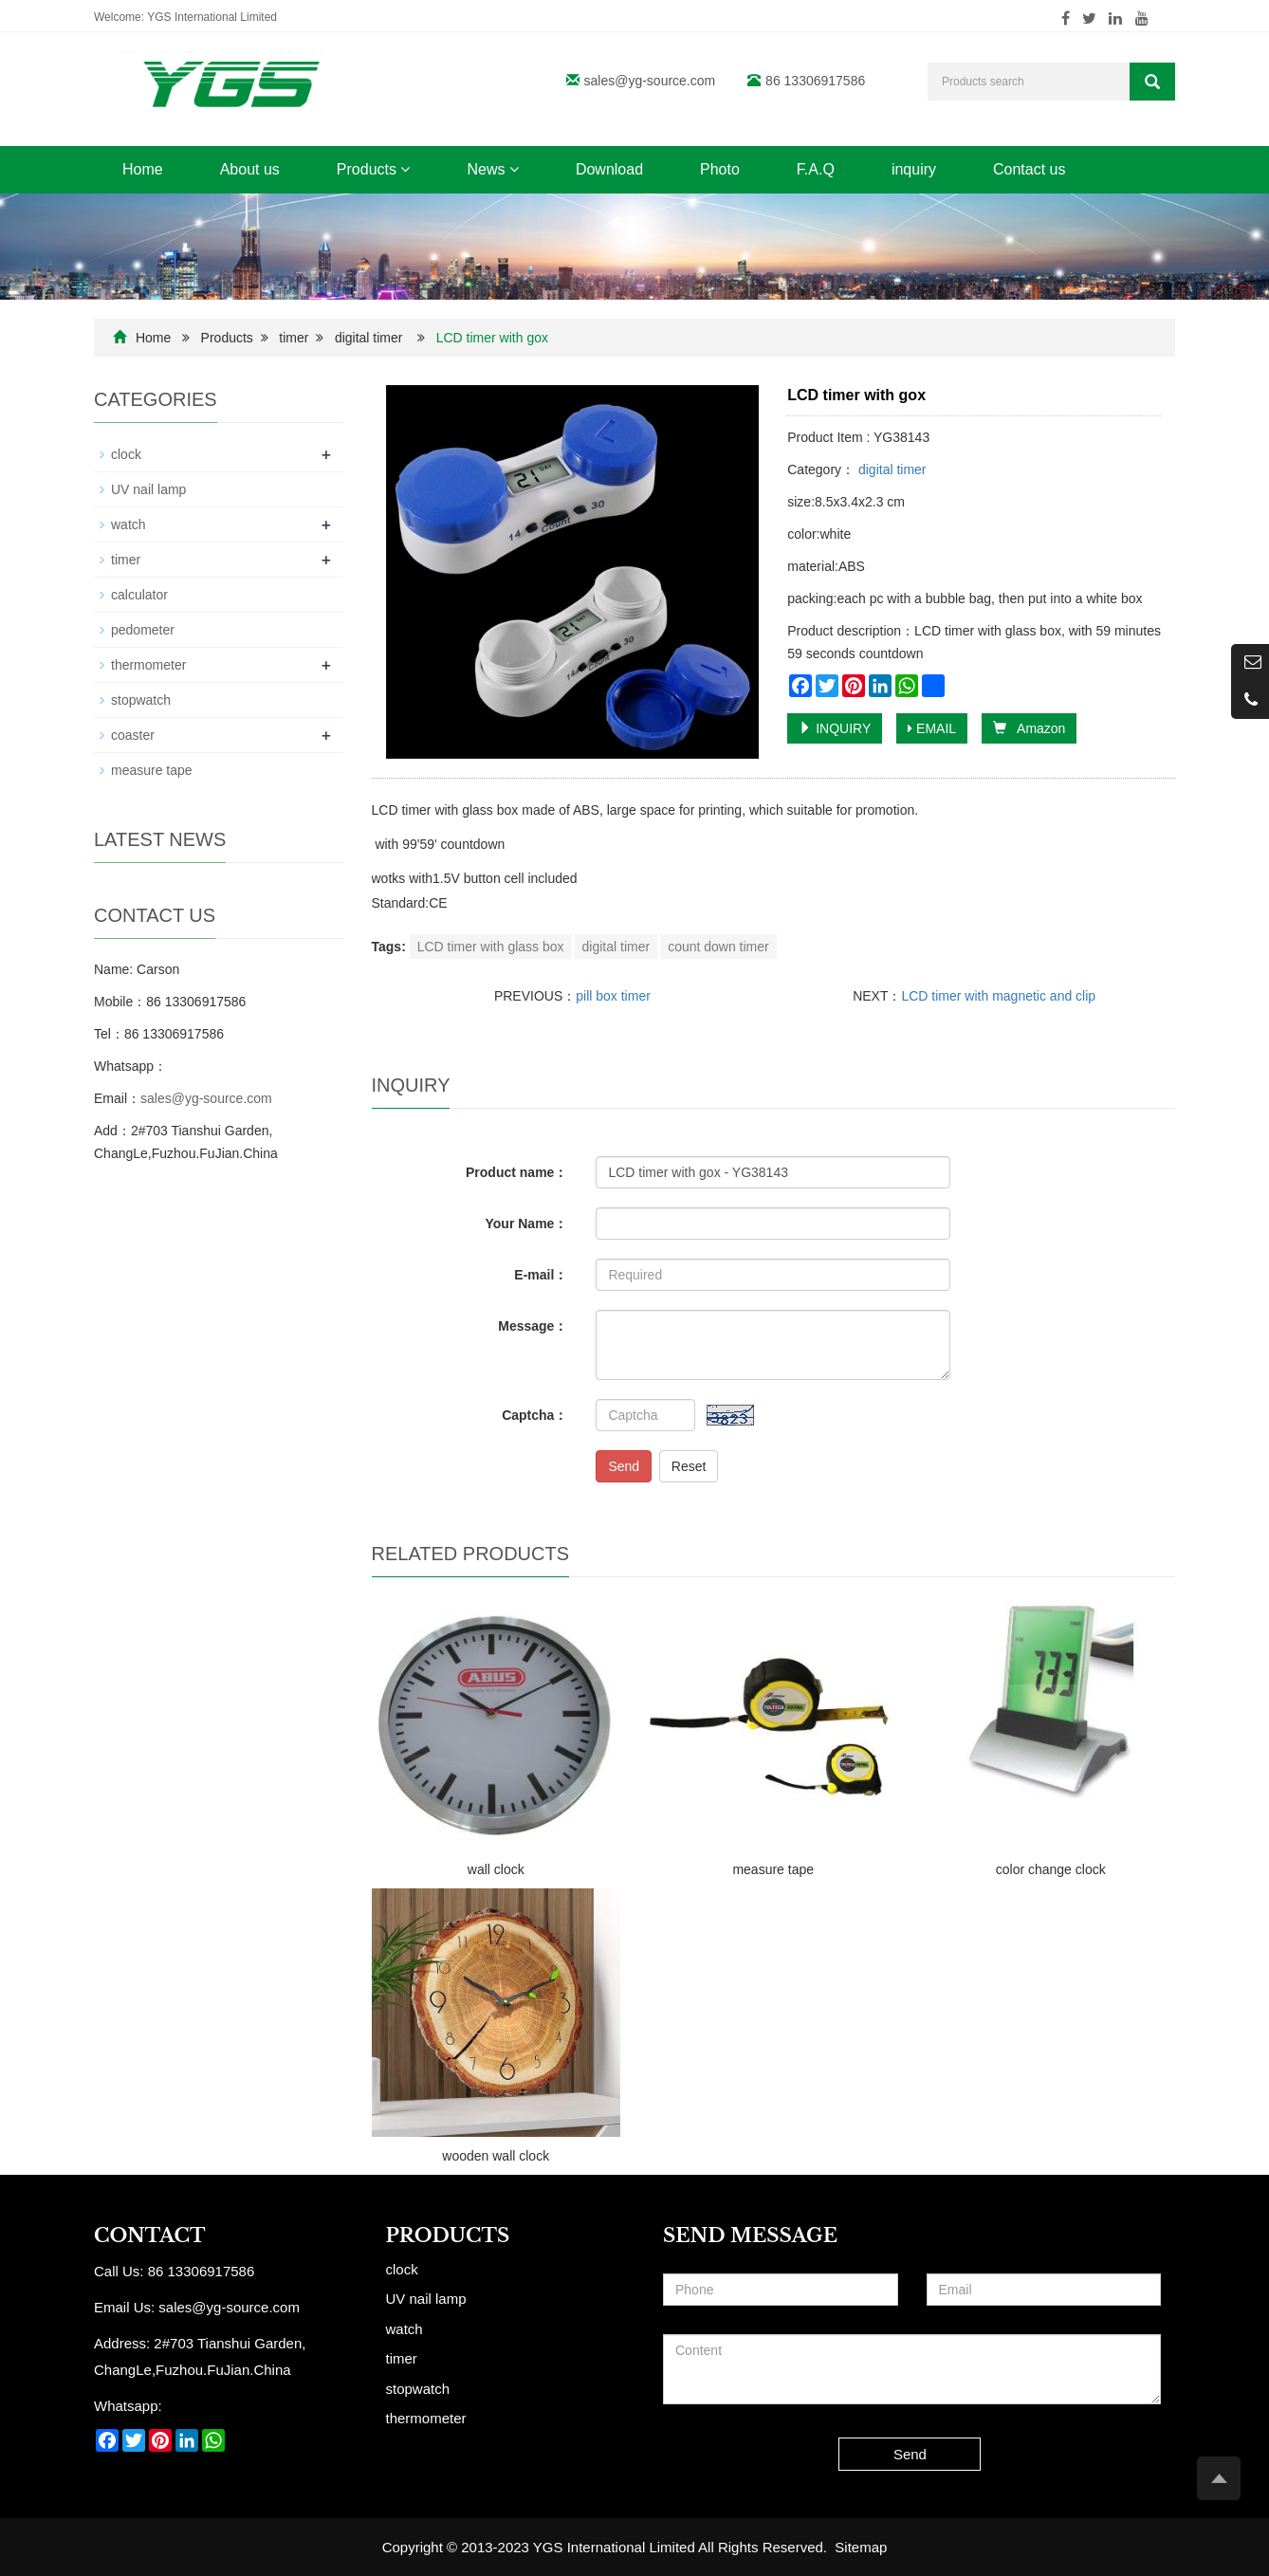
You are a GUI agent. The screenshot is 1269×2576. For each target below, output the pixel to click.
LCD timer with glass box (490, 946)
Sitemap (861, 2547)
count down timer (718, 946)
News (492, 169)
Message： (532, 1326)
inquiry (914, 169)
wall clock (496, 1869)
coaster (133, 735)
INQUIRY (835, 728)
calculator (139, 594)
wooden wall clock (495, 2155)
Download (609, 169)
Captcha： (534, 1415)
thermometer (148, 664)
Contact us (1029, 169)
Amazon (1029, 728)
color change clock (1051, 1869)
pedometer (143, 629)
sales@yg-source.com (650, 80)
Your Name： (527, 1223)
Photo (720, 169)
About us (250, 169)
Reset (689, 1466)
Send (623, 1466)
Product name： (516, 1172)
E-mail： (540, 1274)
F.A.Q (816, 169)
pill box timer (613, 995)
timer (293, 337)
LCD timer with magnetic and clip (998, 995)
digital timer (369, 337)
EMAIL (932, 728)
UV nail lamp (148, 489)
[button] (405, 169)
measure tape (773, 1869)
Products (374, 169)
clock (126, 454)
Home (142, 169)
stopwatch (141, 700)
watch (128, 524)
